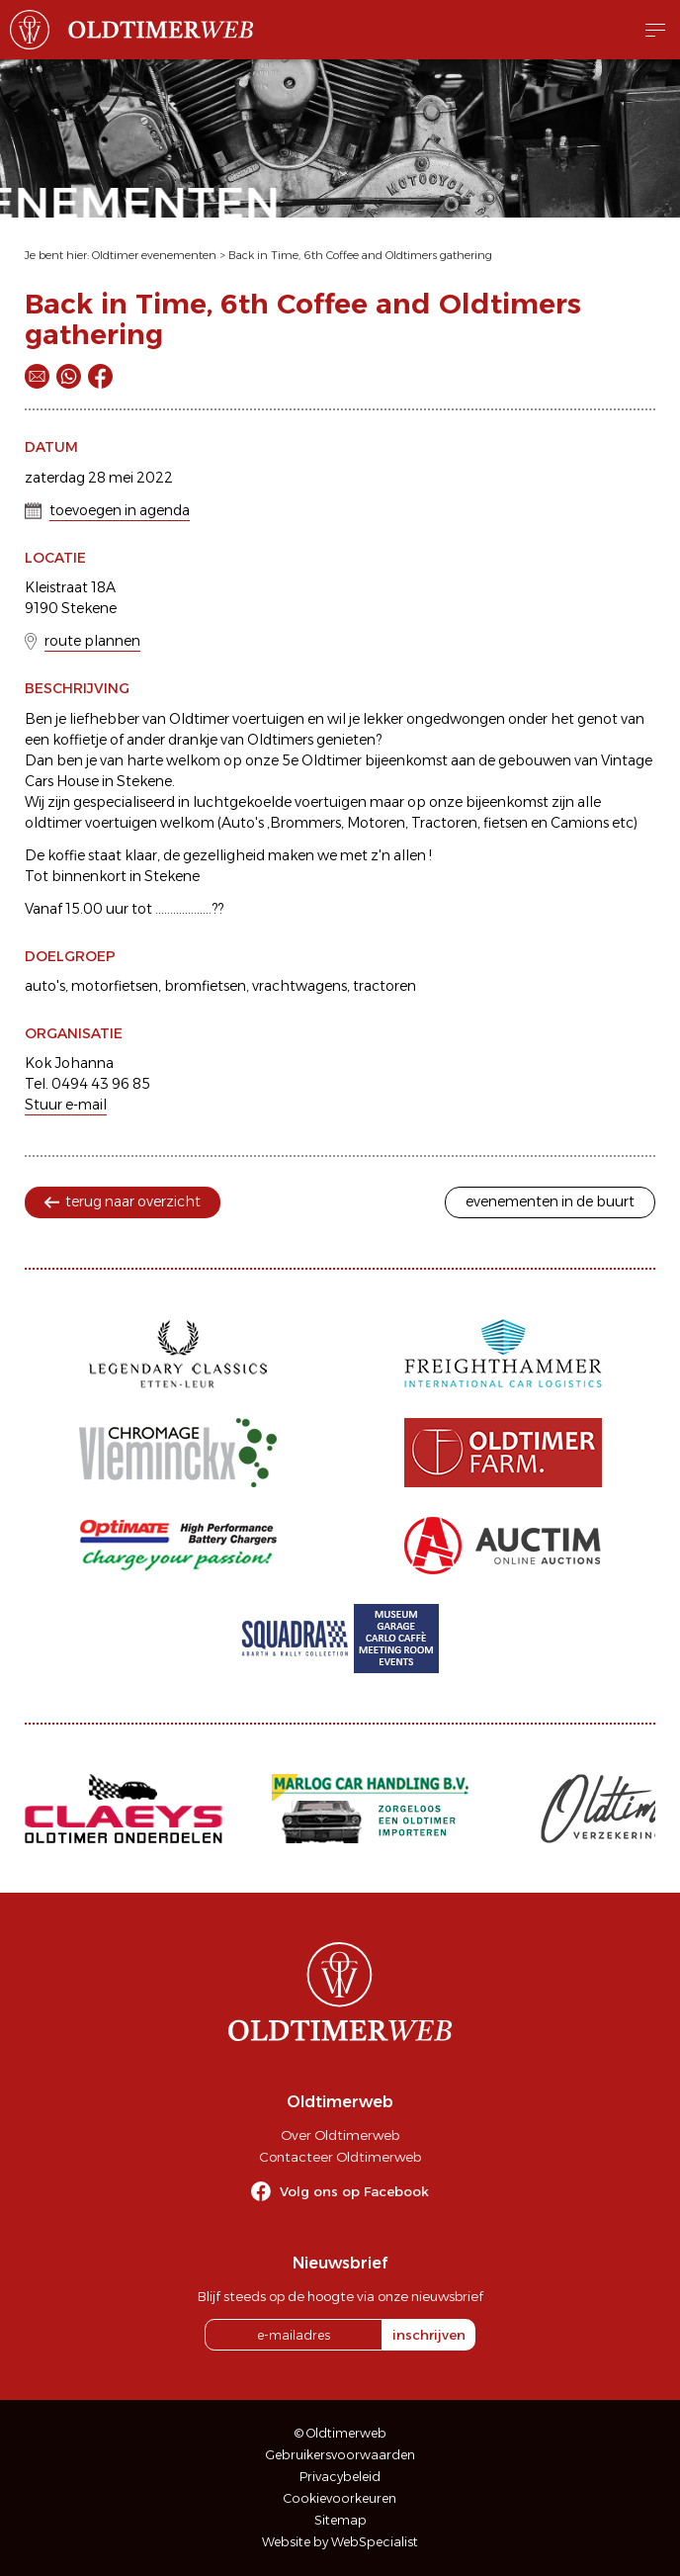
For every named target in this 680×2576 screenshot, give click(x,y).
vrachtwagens (299, 986)
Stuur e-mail (66, 1104)
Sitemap (340, 2520)
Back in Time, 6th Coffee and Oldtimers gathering (360, 255)
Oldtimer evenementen (154, 255)
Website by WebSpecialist (340, 2541)
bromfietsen (205, 986)
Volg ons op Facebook (354, 2191)
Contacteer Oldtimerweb (340, 2157)
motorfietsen (114, 986)
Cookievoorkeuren (340, 2498)
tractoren (384, 986)
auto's (45, 986)
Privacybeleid (340, 2476)
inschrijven (429, 2335)
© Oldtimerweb (340, 2433)
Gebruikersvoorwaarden (340, 2454)
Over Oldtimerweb (340, 2135)
